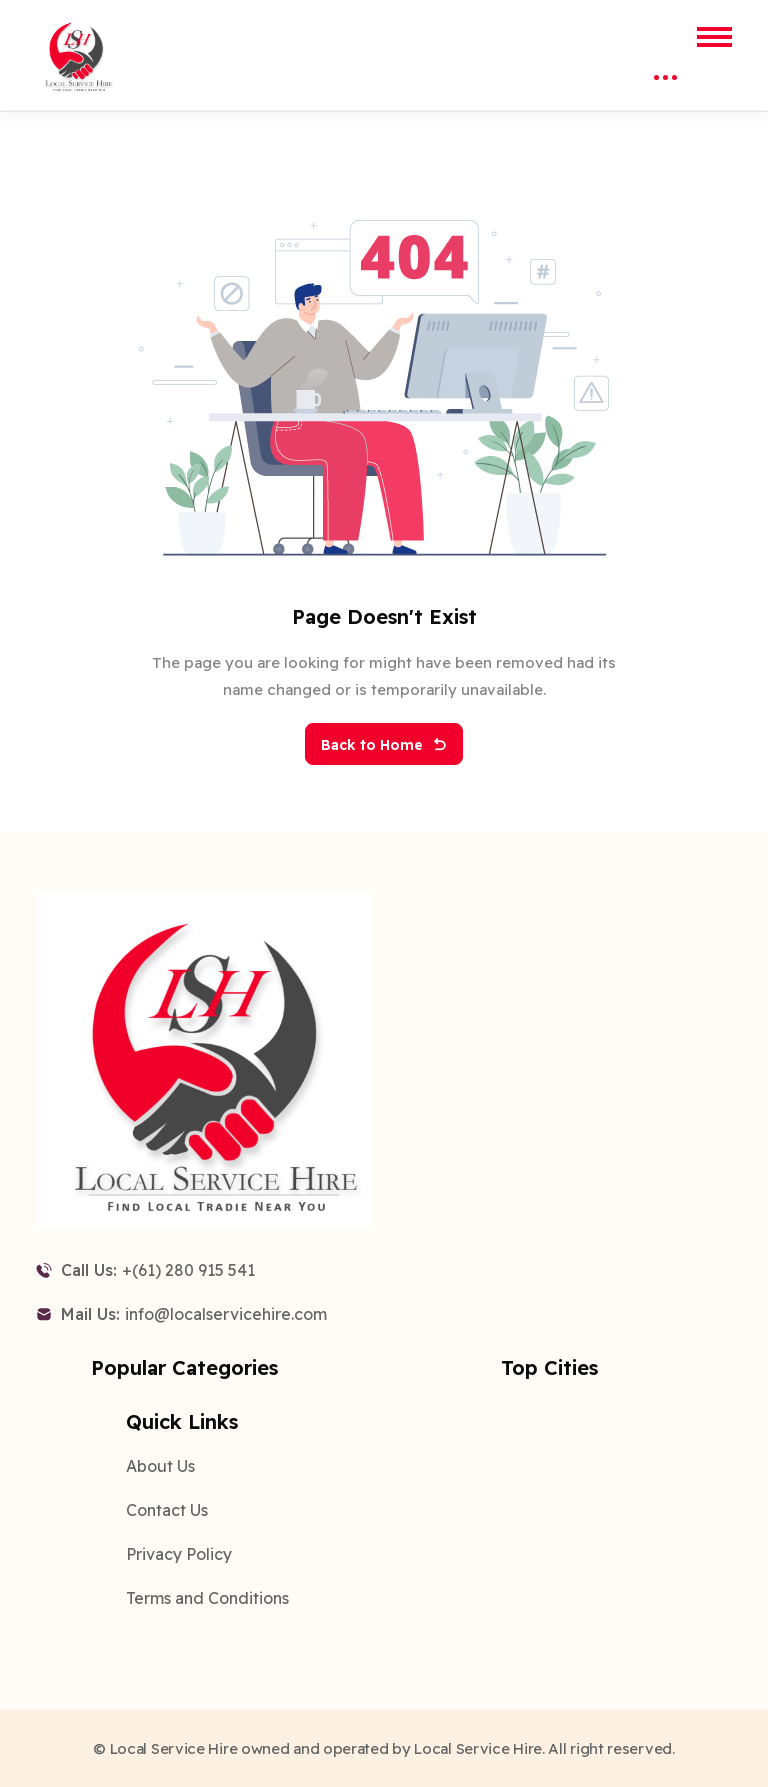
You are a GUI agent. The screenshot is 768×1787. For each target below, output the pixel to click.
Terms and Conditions (207, 1598)
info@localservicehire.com (226, 1314)
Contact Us (167, 1510)
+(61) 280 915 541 (188, 1270)
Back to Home (384, 745)
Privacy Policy (179, 1554)
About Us (160, 1466)
